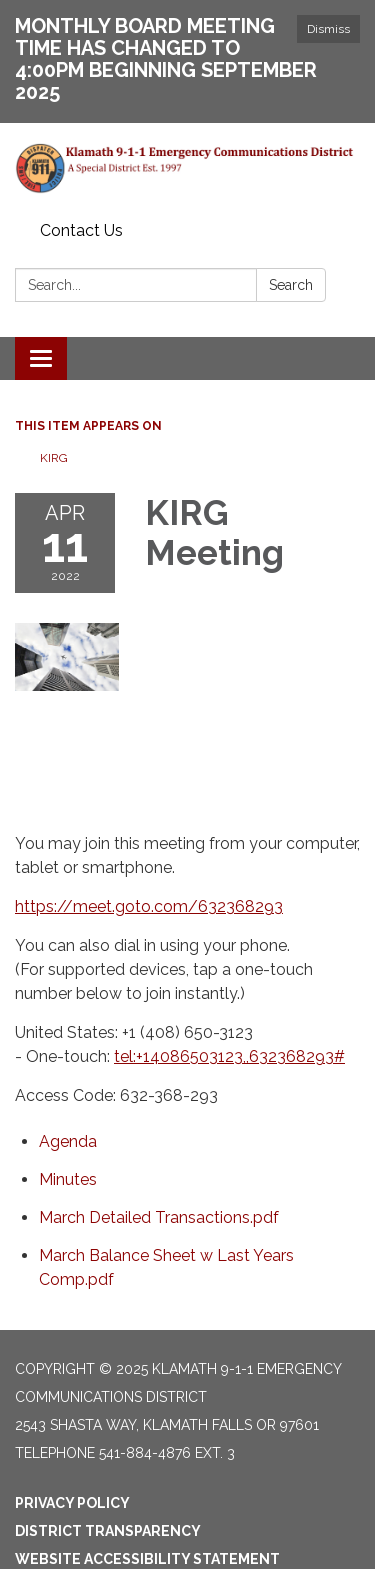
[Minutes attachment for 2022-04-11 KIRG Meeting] (68, 1179)
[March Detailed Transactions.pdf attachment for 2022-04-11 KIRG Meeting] (159, 1217)
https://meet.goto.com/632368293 (149, 906)
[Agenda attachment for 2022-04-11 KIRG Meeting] (68, 1141)
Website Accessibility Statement (147, 1559)
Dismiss (328, 29)
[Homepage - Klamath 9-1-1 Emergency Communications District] (187, 168)
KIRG (54, 458)
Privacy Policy (72, 1503)
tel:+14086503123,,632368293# (229, 1056)
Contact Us (81, 230)
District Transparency (108, 1531)
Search (291, 285)
